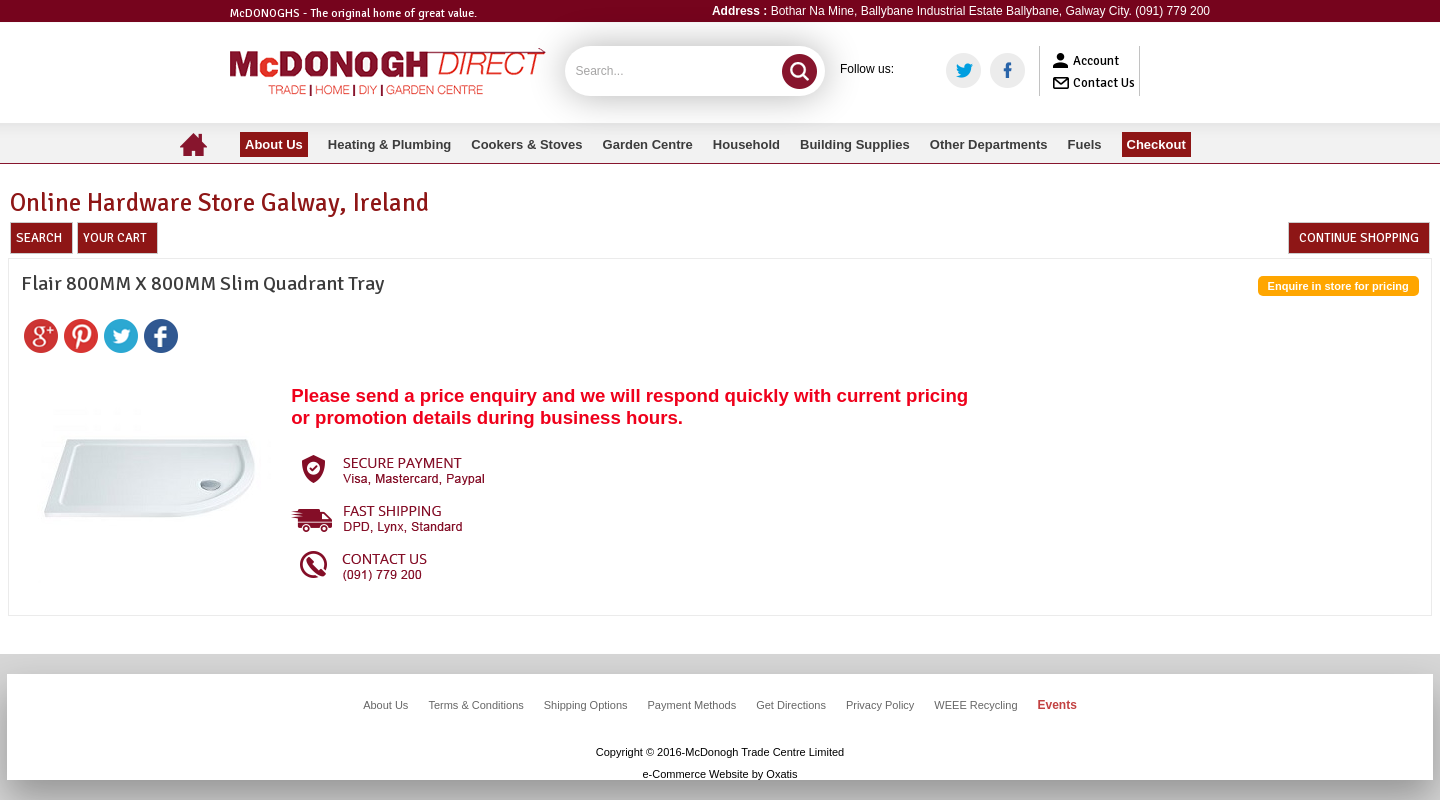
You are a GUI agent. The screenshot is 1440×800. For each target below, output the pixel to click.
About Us (385, 705)
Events (1057, 705)
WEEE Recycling (975, 705)
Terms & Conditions (475, 705)
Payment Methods (692, 705)
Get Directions (791, 705)
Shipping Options (586, 705)
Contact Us (1104, 83)
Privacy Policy (880, 705)
